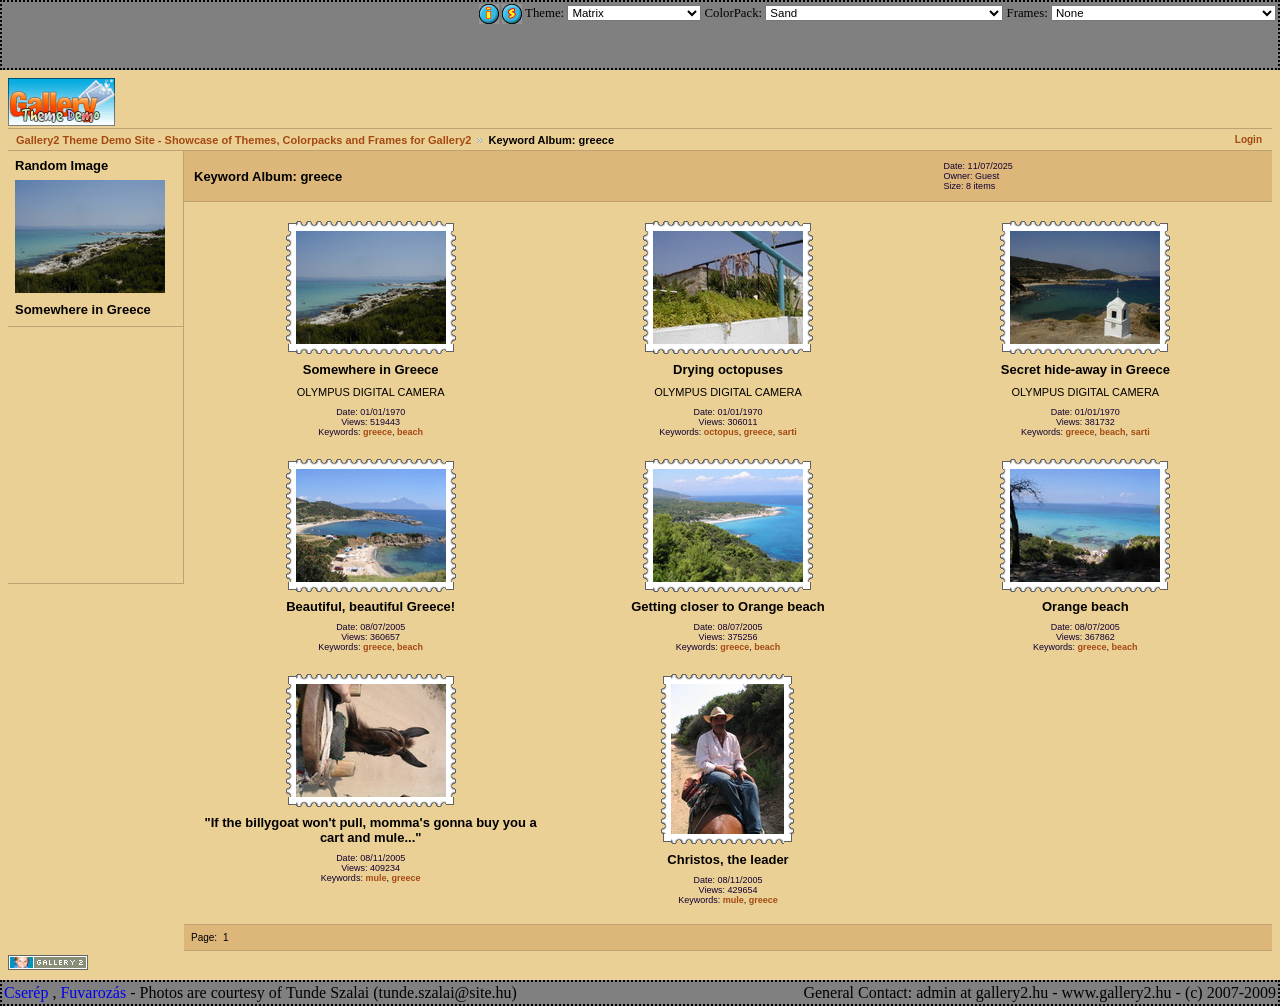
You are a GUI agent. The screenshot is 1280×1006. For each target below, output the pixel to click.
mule (375, 878)
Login (1248, 139)
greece (377, 432)
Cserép (26, 992)
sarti (787, 432)
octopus (721, 432)
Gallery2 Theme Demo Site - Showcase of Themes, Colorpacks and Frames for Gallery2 (243, 140)
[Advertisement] (137, 32)
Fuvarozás (93, 992)
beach (410, 432)
